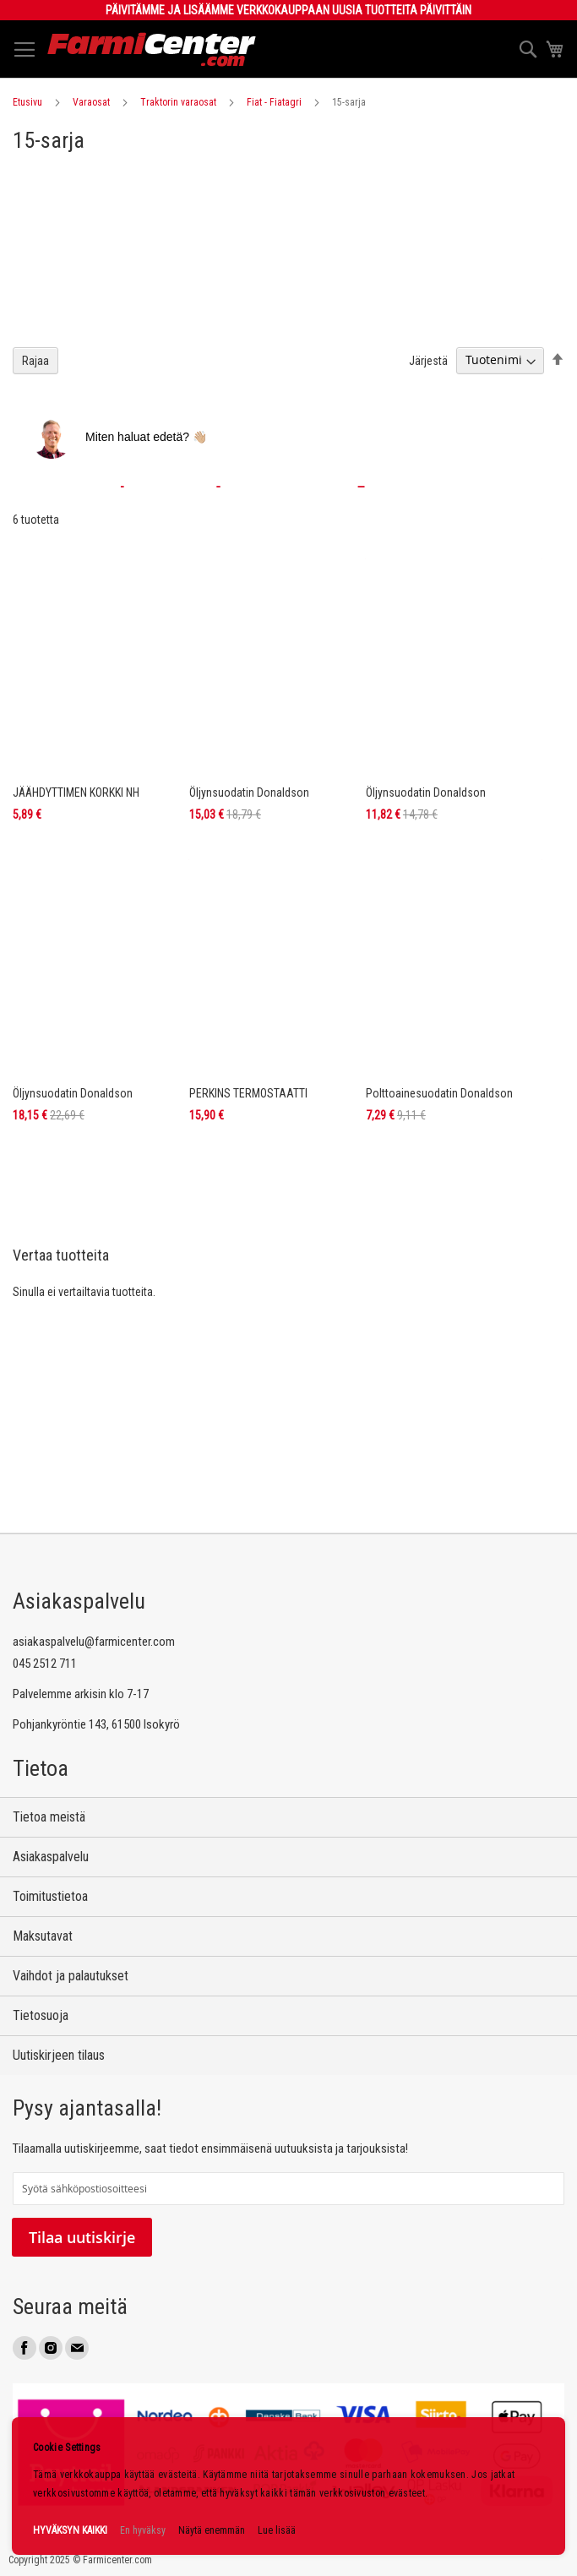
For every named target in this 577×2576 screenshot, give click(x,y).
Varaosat (91, 102)
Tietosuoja (40, 2015)
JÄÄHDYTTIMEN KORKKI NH (76, 792)
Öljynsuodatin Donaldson (249, 792)
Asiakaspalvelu (51, 1857)
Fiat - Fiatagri (274, 102)
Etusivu (27, 102)
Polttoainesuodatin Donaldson (439, 1093)
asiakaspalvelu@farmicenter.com (94, 1641)
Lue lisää (277, 2530)
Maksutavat (43, 1936)
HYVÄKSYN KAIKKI (70, 2530)
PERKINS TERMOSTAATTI (248, 1093)
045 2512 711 (45, 1663)
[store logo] (152, 49)
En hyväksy (143, 2530)
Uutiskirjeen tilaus (59, 2055)
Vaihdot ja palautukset (70, 1976)
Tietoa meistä (49, 1817)
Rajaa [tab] (35, 361)
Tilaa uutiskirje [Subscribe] (82, 2237)
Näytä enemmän (211, 2530)
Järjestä (428, 360)
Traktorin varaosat (178, 102)
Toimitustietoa (50, 1896)
